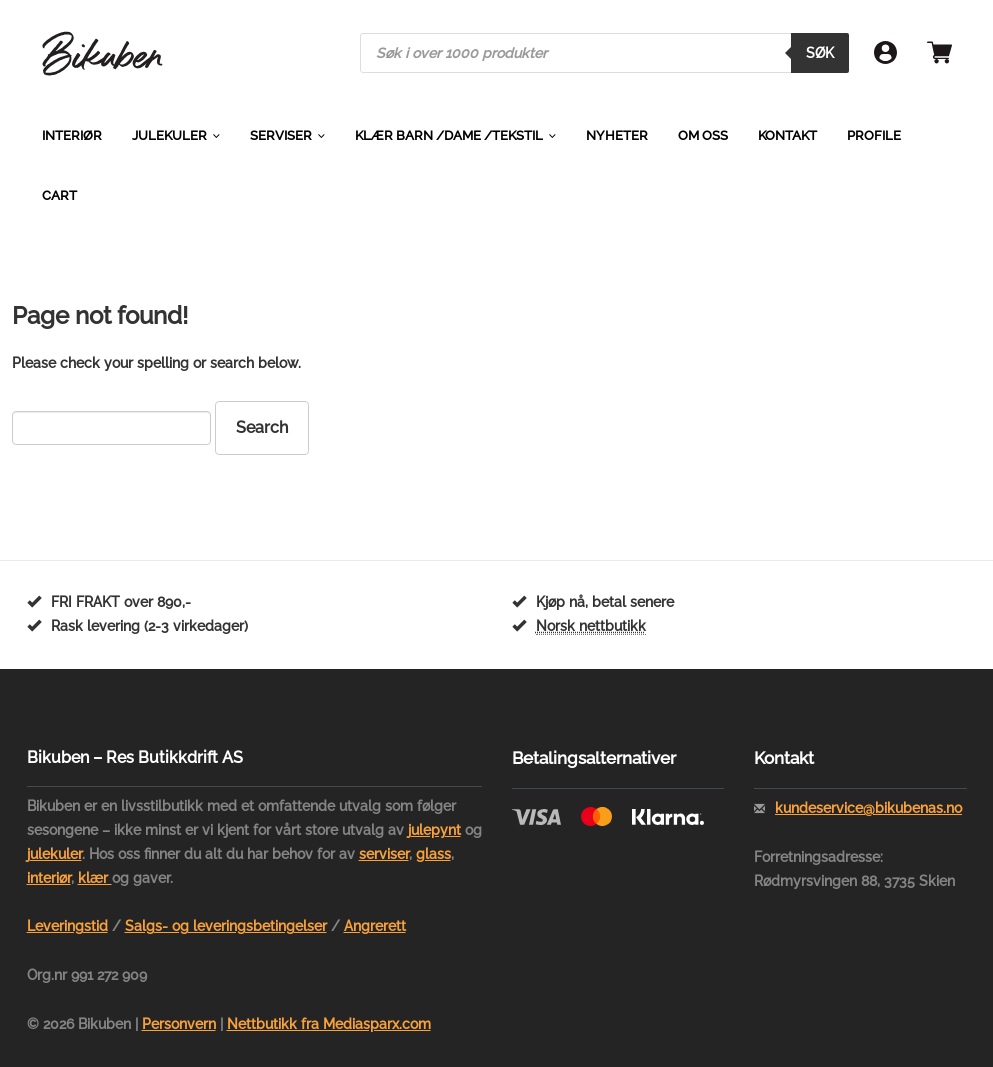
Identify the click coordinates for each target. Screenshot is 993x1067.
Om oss (703, 135)
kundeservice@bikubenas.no (868, 808)
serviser (384, 854)
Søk (820, 53)
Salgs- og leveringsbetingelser (226, 926)
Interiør (72, 135)
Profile (874, 135)
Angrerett (375, 926)
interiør (49, 878)
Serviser (281, 135)
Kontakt (787, 135)
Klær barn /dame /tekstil (449, 135)
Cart (59, 195)
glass (433, 854)
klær (95, 878)
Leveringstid (67, 926)
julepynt (434, 830)
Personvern (179, 1024)
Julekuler (169, 135)
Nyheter (617, 135)
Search (262, 427)
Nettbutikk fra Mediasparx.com (329, 1024)
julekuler (54, 854)
